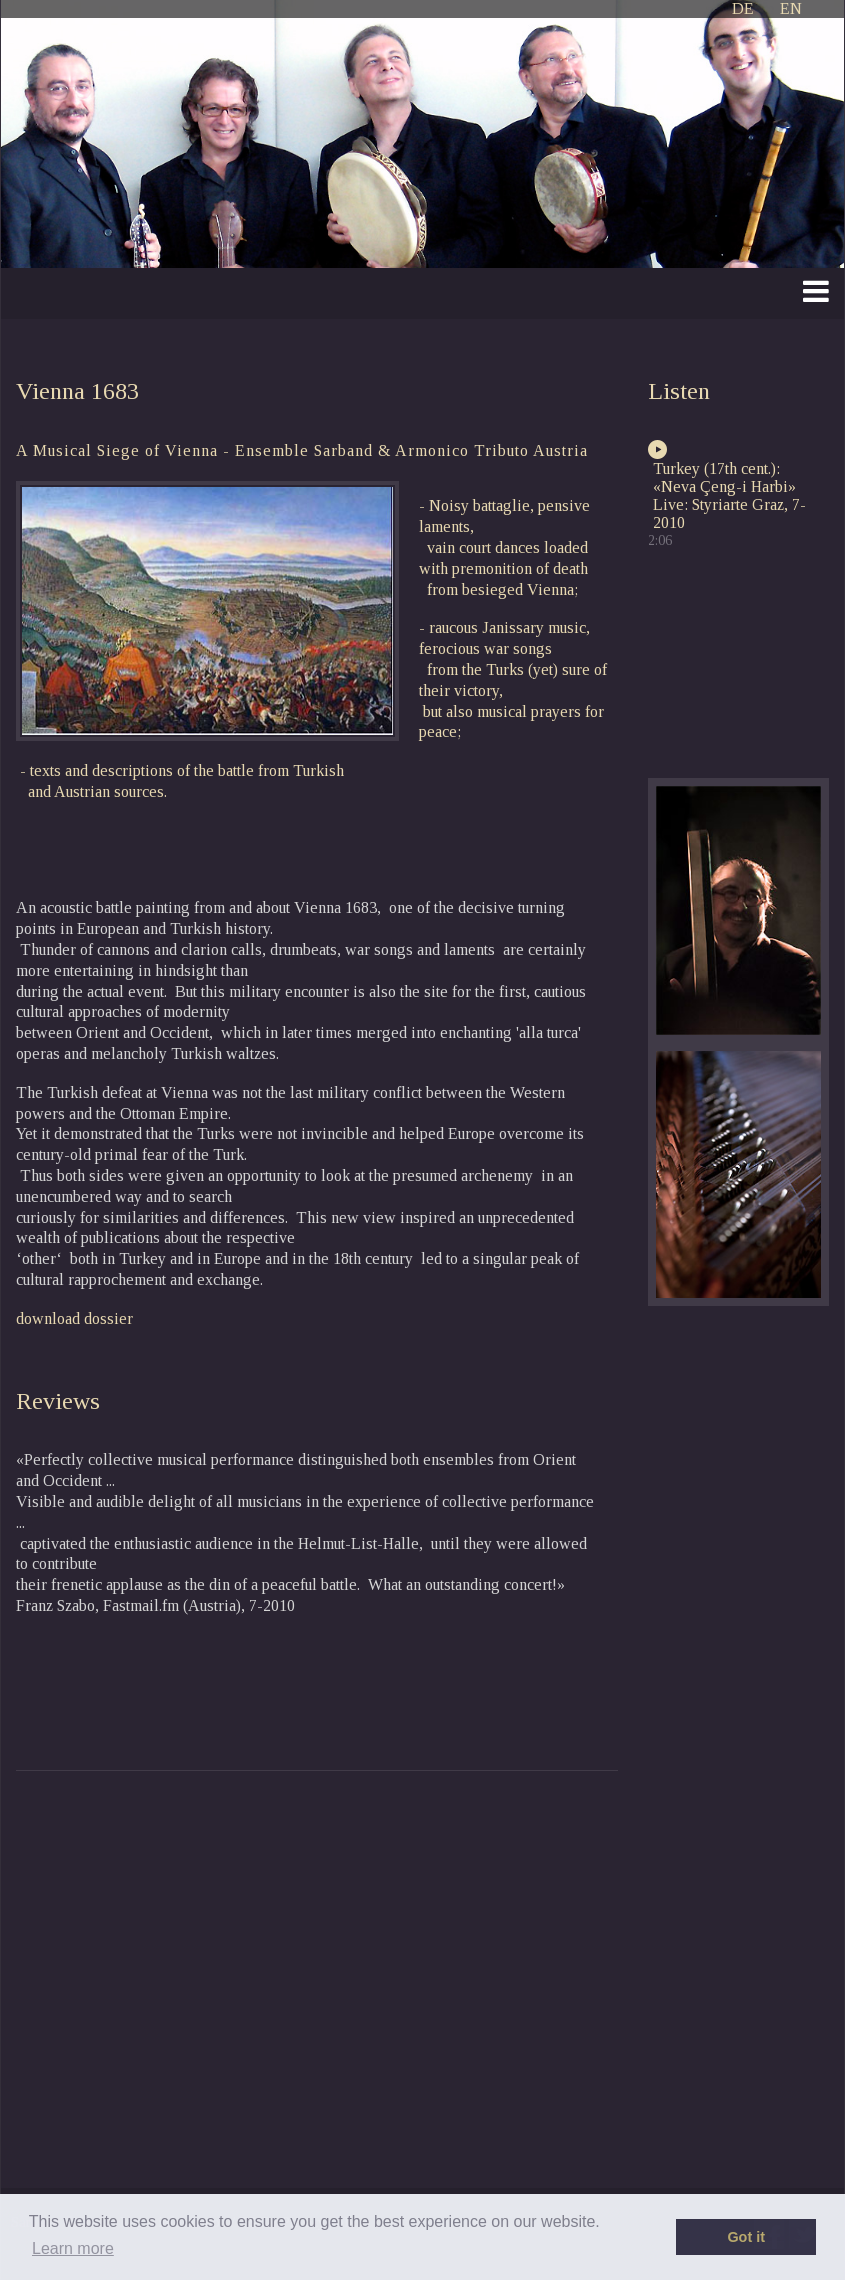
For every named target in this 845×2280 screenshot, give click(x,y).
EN (791, 8)
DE (743, 8)
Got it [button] (746, 2237)
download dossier (74, 1318)
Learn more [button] (73, 2248)
